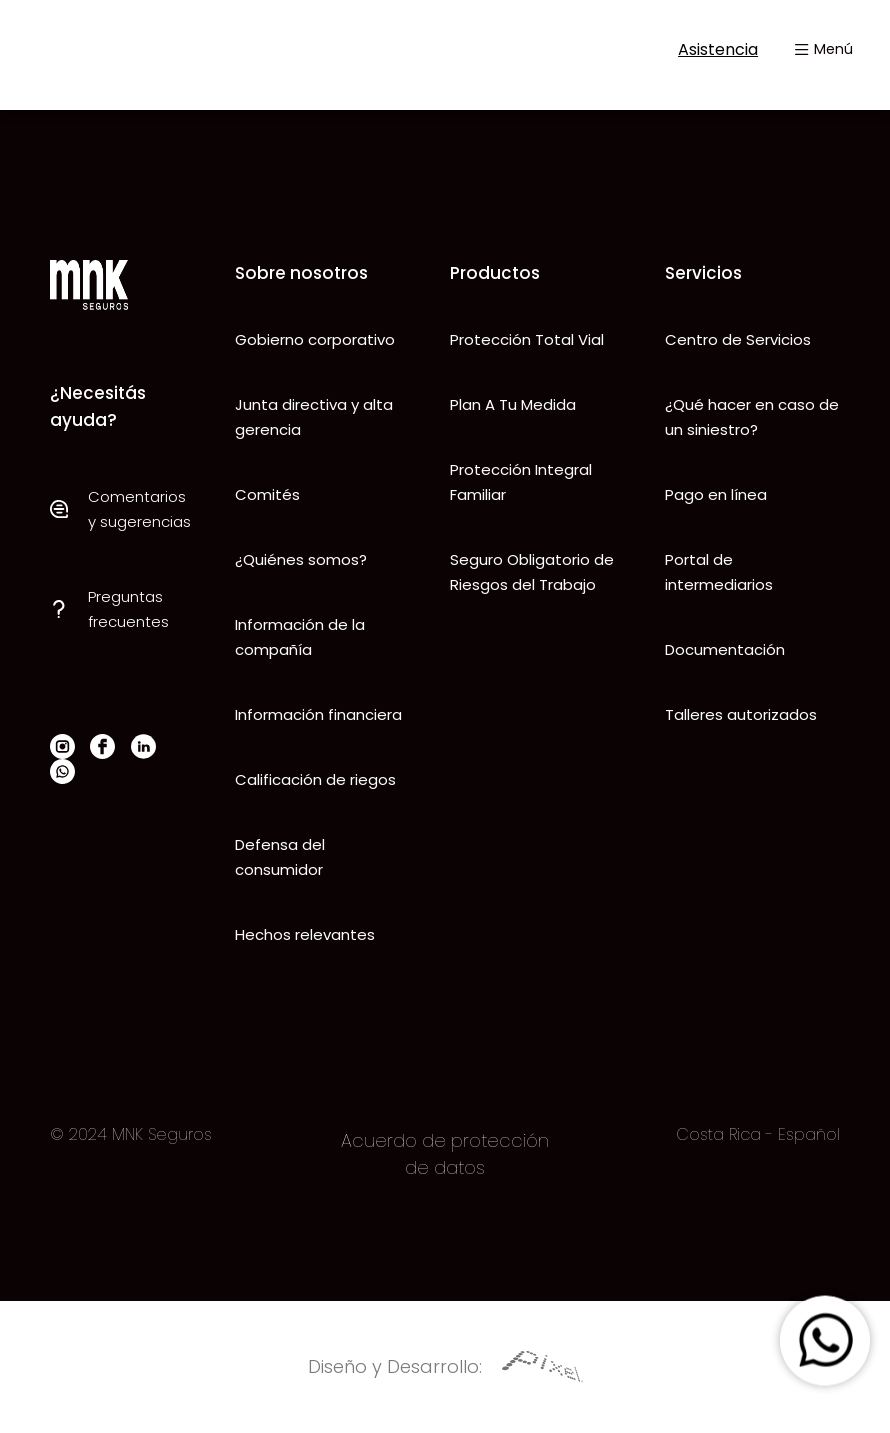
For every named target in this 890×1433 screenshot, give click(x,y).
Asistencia (702, 49)
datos (457, 1167)
